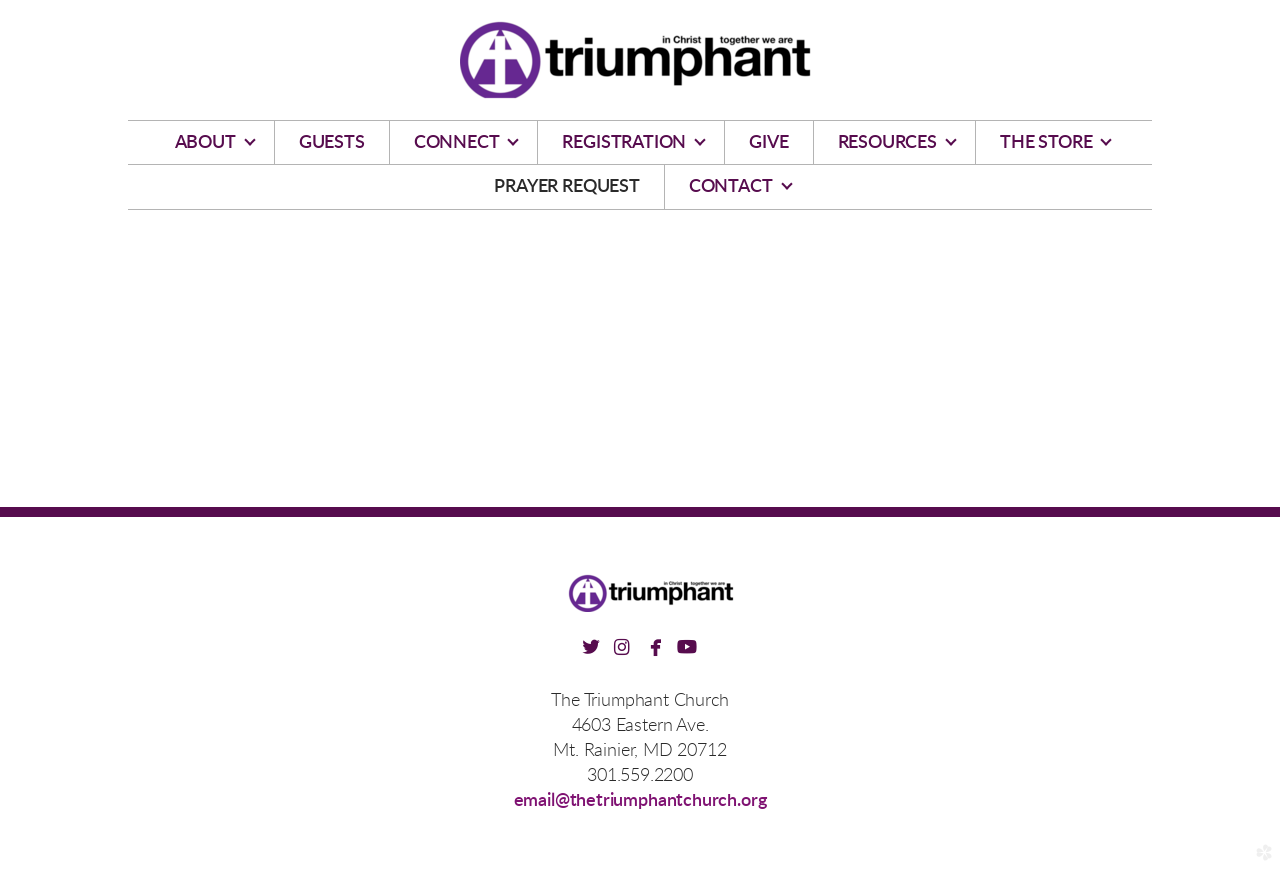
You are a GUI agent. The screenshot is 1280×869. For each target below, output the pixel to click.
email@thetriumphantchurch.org (640, 801)
